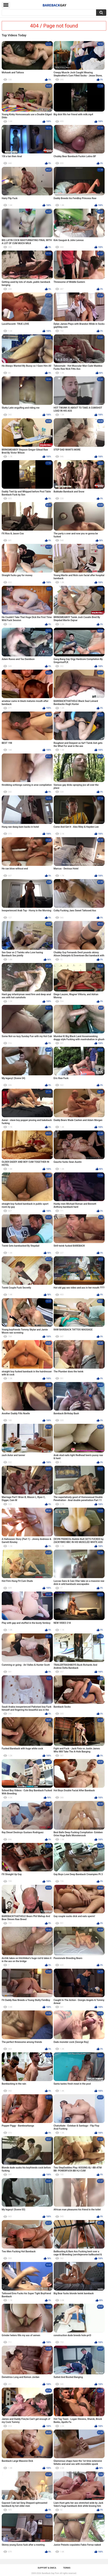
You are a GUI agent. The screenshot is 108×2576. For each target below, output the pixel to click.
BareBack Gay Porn (50, 2573)
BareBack (54, 5)
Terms (66, 2567)
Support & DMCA (47, 2567)
